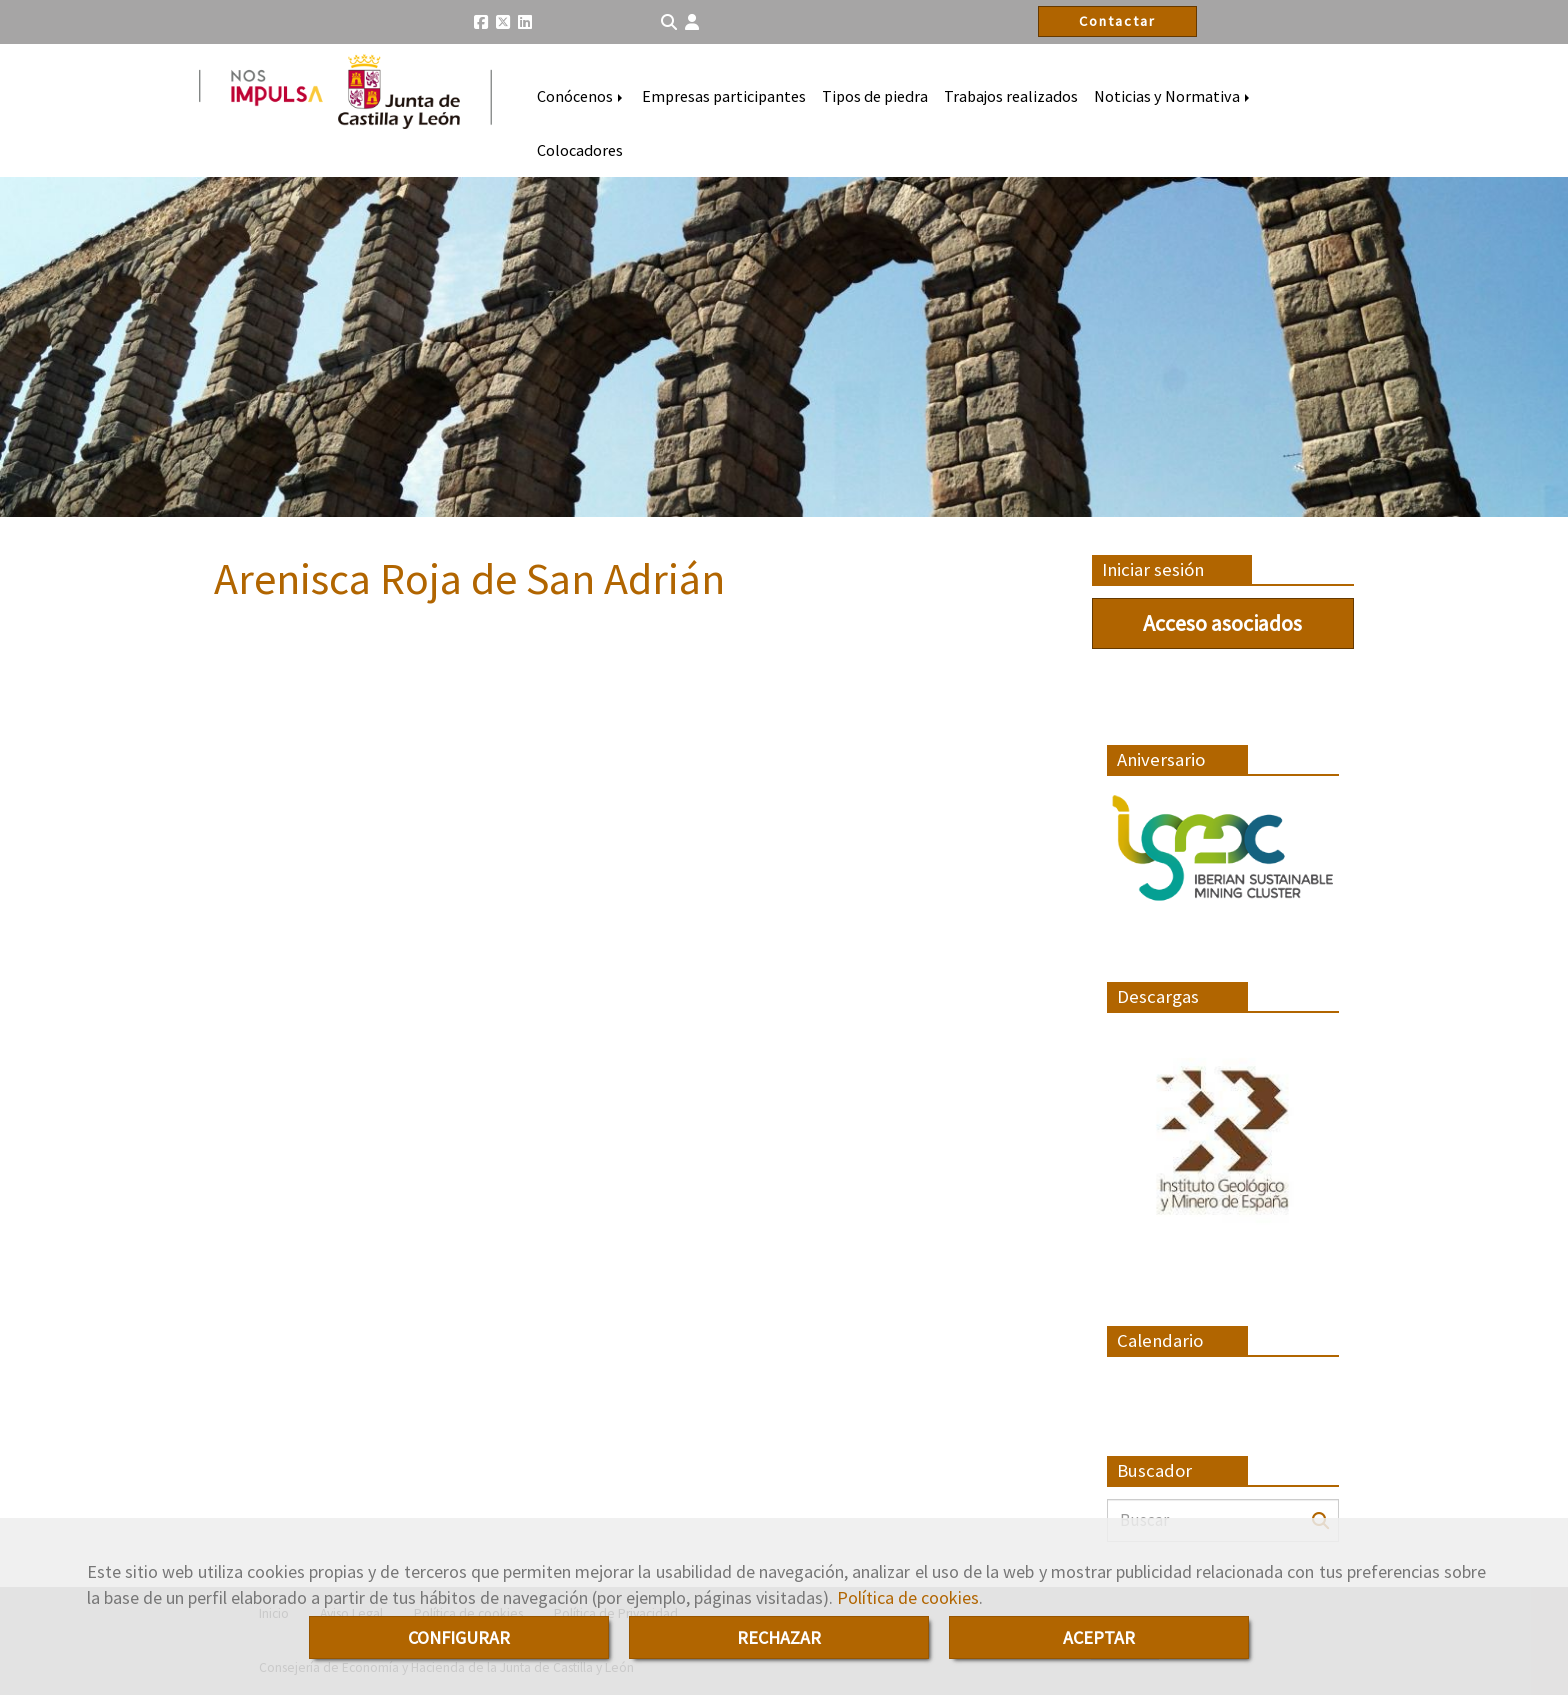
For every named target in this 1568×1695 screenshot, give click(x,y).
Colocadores (580, 150)
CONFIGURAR (459, 1637)
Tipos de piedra (875, 96)
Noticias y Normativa (1173, 96)
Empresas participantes (724, 96)
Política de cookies (908, 1597)
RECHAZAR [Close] (779, 1637)
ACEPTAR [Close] (1099, 1637)
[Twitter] (503, 22)
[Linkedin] (525, 22)
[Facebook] (481, 22)
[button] (692, 22)
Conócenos (581, 96)
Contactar (1117, 21)
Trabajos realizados (1011, 96)
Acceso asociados (1222, 623)
